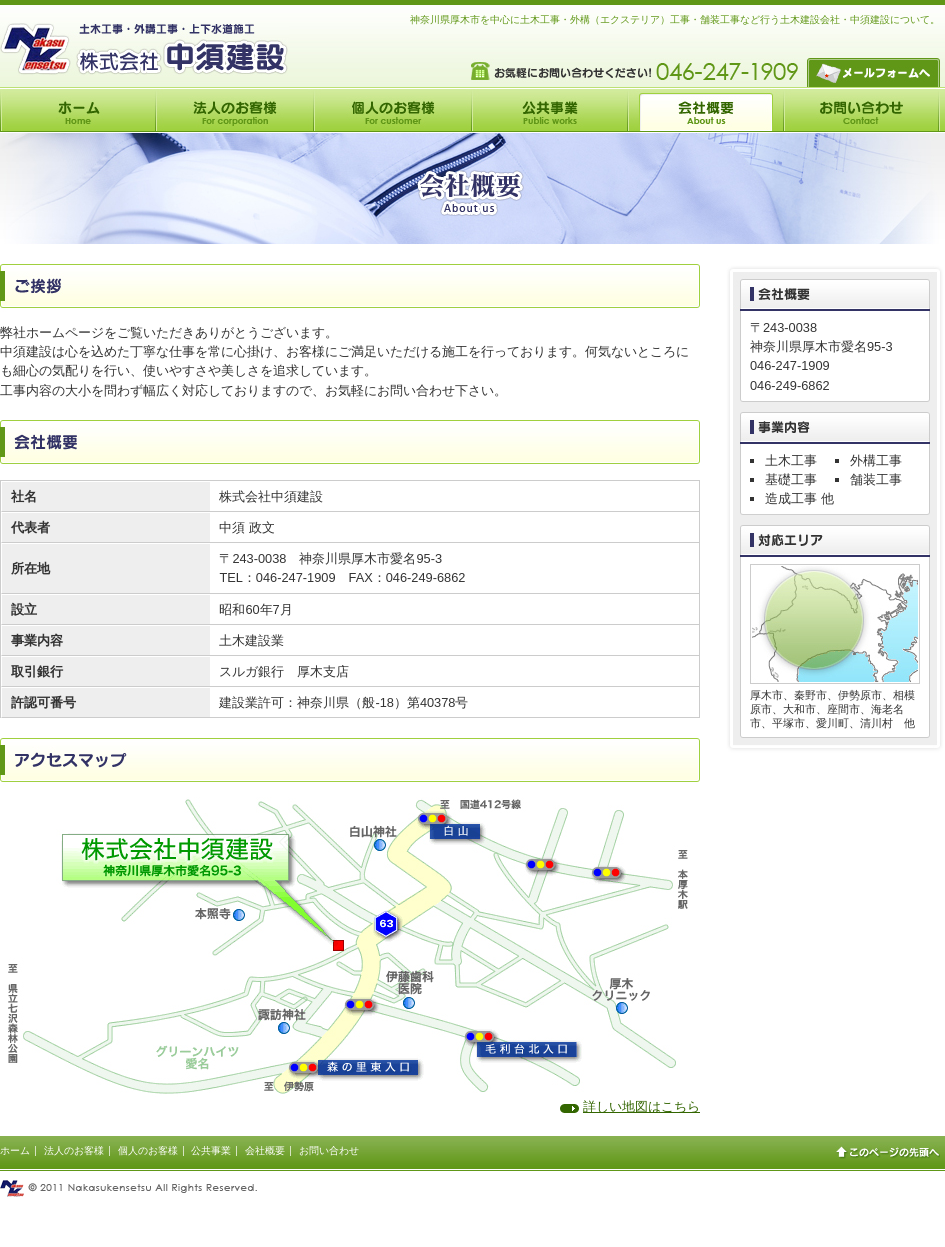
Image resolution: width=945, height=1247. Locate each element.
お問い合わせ (329, 1150)
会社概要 (265, 1150)
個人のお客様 (148, 1150)
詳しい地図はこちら (641, 1106)
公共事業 (211, 1150)
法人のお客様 (74, 1150)
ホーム (15, 1150)
